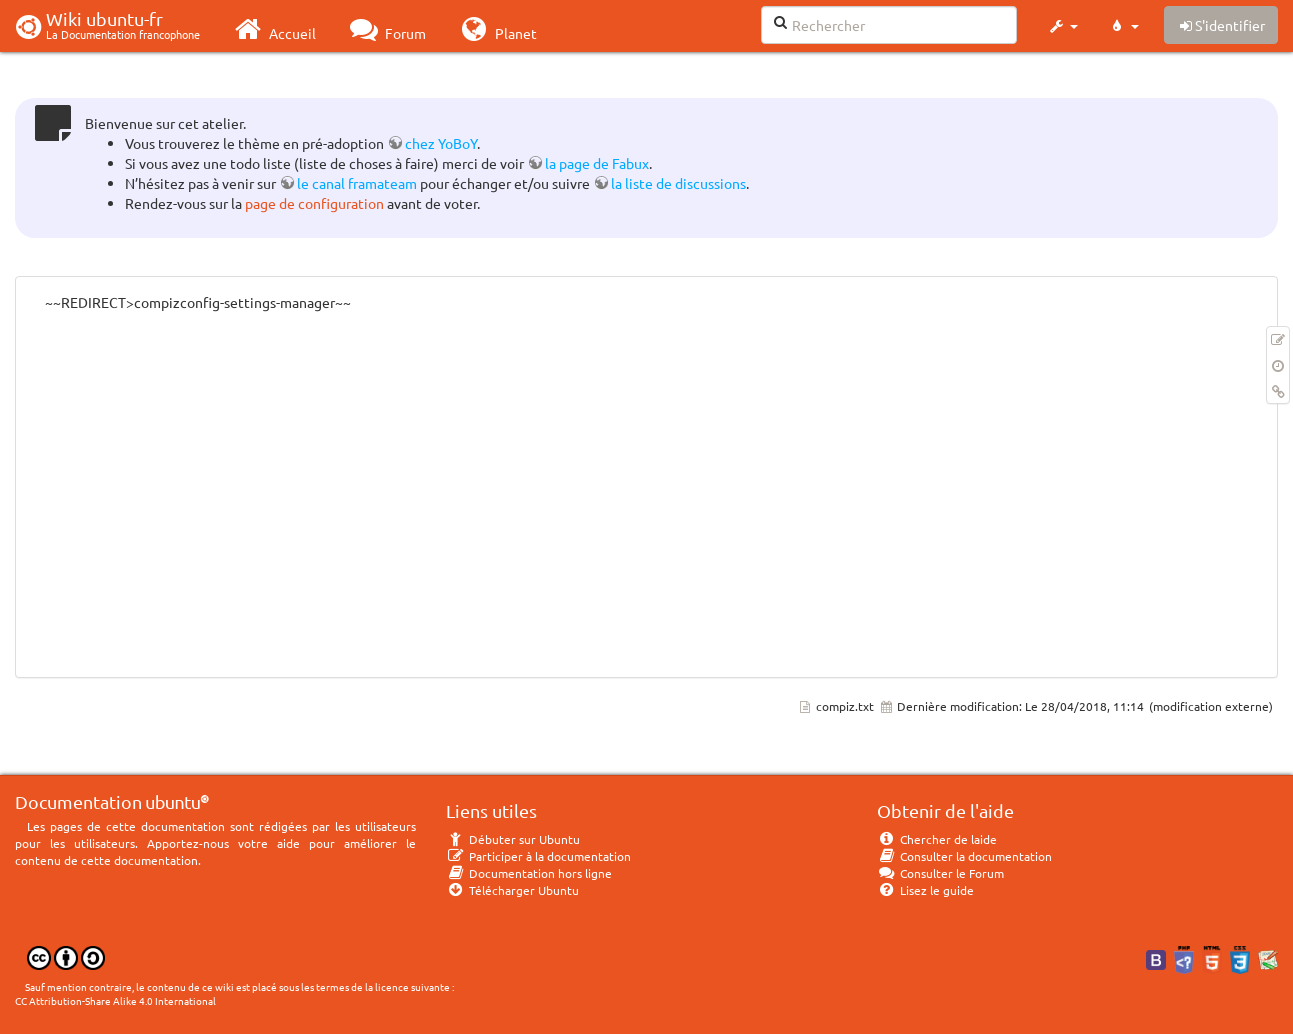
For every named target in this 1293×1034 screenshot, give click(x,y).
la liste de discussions (678, 183)
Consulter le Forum (940, 873)
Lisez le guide (925, 890)
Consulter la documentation (964, 856)
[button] (1062, 26)
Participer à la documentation (538, 856)
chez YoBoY (441, 143)
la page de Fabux (597, 163)
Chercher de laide (937, 839)
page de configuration (314, 203)
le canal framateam (357, 183)
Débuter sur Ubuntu (513, 839)
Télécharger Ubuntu (512, 890)
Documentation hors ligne (529, 873)
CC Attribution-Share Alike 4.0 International (115, 1000)
